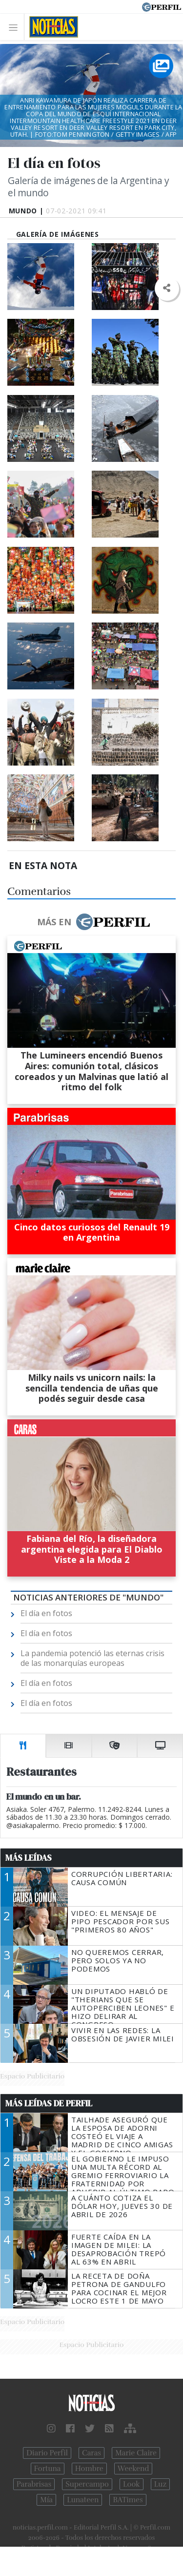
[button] (166, 288)
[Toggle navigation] (16, 27)
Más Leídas (28, 1858)
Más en (93, 922)
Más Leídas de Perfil (48, 2103)
